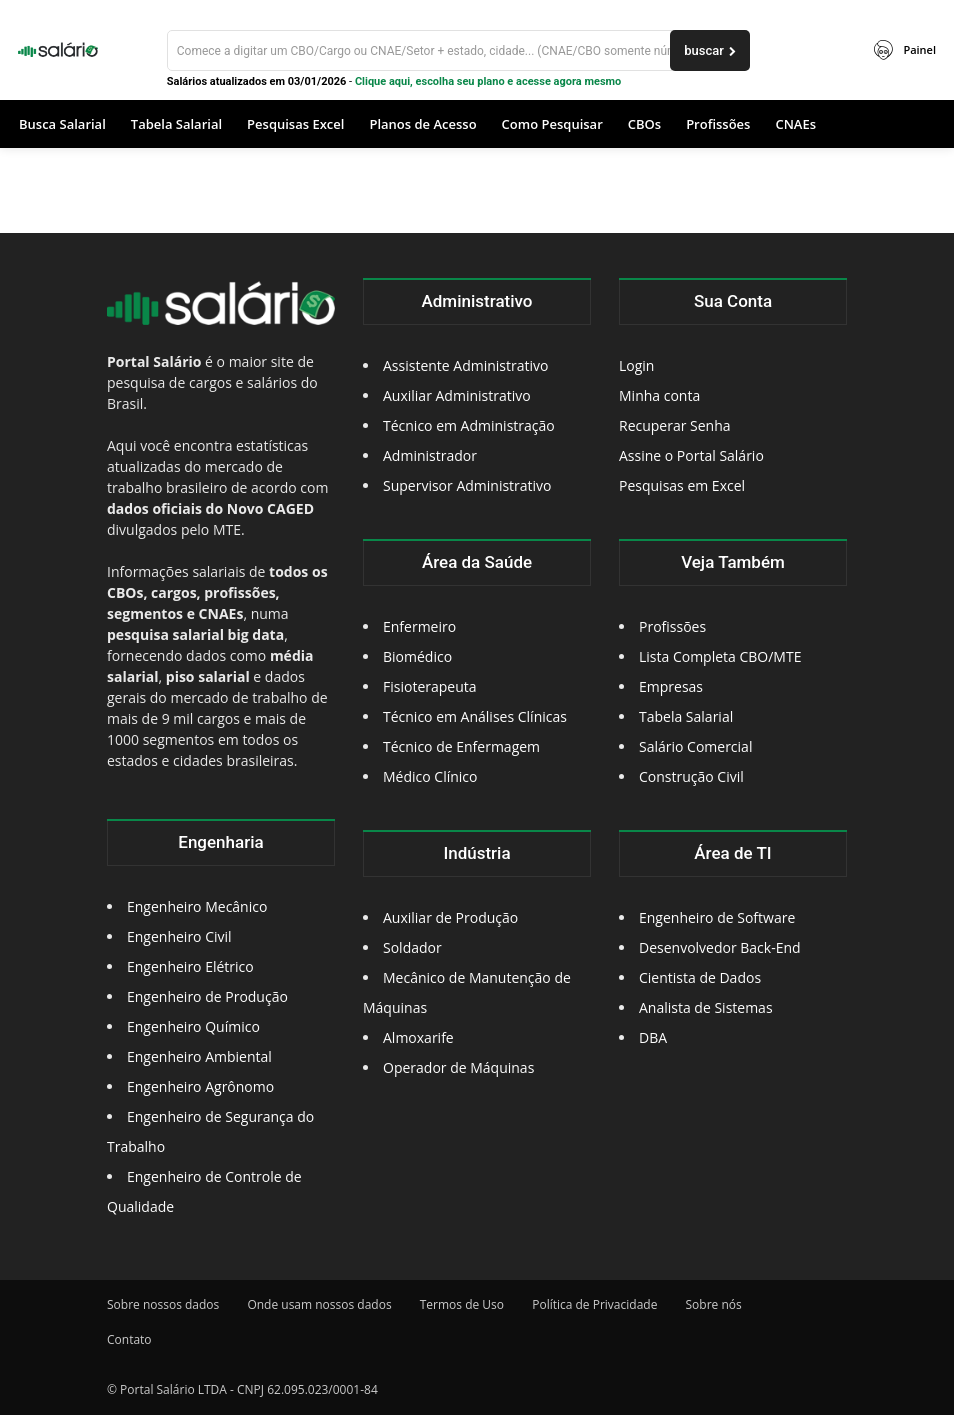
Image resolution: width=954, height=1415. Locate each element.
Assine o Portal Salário (691, 455)
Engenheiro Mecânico (197, 906)
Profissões (672, 626)
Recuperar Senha (675, 425)
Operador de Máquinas (458, 1067)
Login (636, 365)
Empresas (671, 686)
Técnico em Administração (469, 425)
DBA (653, 1037)
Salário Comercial (695, 746)
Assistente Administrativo (465, 365)
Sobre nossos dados (163, 1304)
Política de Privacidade (594, 1304)
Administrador (430, 455)
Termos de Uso (462, 1304)
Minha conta (659, 395)
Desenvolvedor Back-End (720, 947)
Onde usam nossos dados (319, 1304)
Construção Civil (691, 776)
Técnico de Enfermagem (461, 746)
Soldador (412, 947)
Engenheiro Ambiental (199, 1056)
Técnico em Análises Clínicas (475, 716)
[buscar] (710, 50)
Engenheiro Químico (193, 1026)
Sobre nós (714, 1304)
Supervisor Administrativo (467, 485)
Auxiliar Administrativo (457, 395)
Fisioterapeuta (430, 686)
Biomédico (417, 656)
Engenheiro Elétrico (190, 966)
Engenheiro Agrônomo (200, 1086)
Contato (129, 1339)
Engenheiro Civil (179, 936)
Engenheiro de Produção (207, 996)
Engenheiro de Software (717, 917)
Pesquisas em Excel (682, 485)
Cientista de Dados (700, 977)
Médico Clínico (430, 776)
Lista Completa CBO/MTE (720, 656)
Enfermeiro (419, 626)
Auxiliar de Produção (450, 917)
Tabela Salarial (686, 716)
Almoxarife (418, 1037)
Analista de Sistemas (706, 1007)
